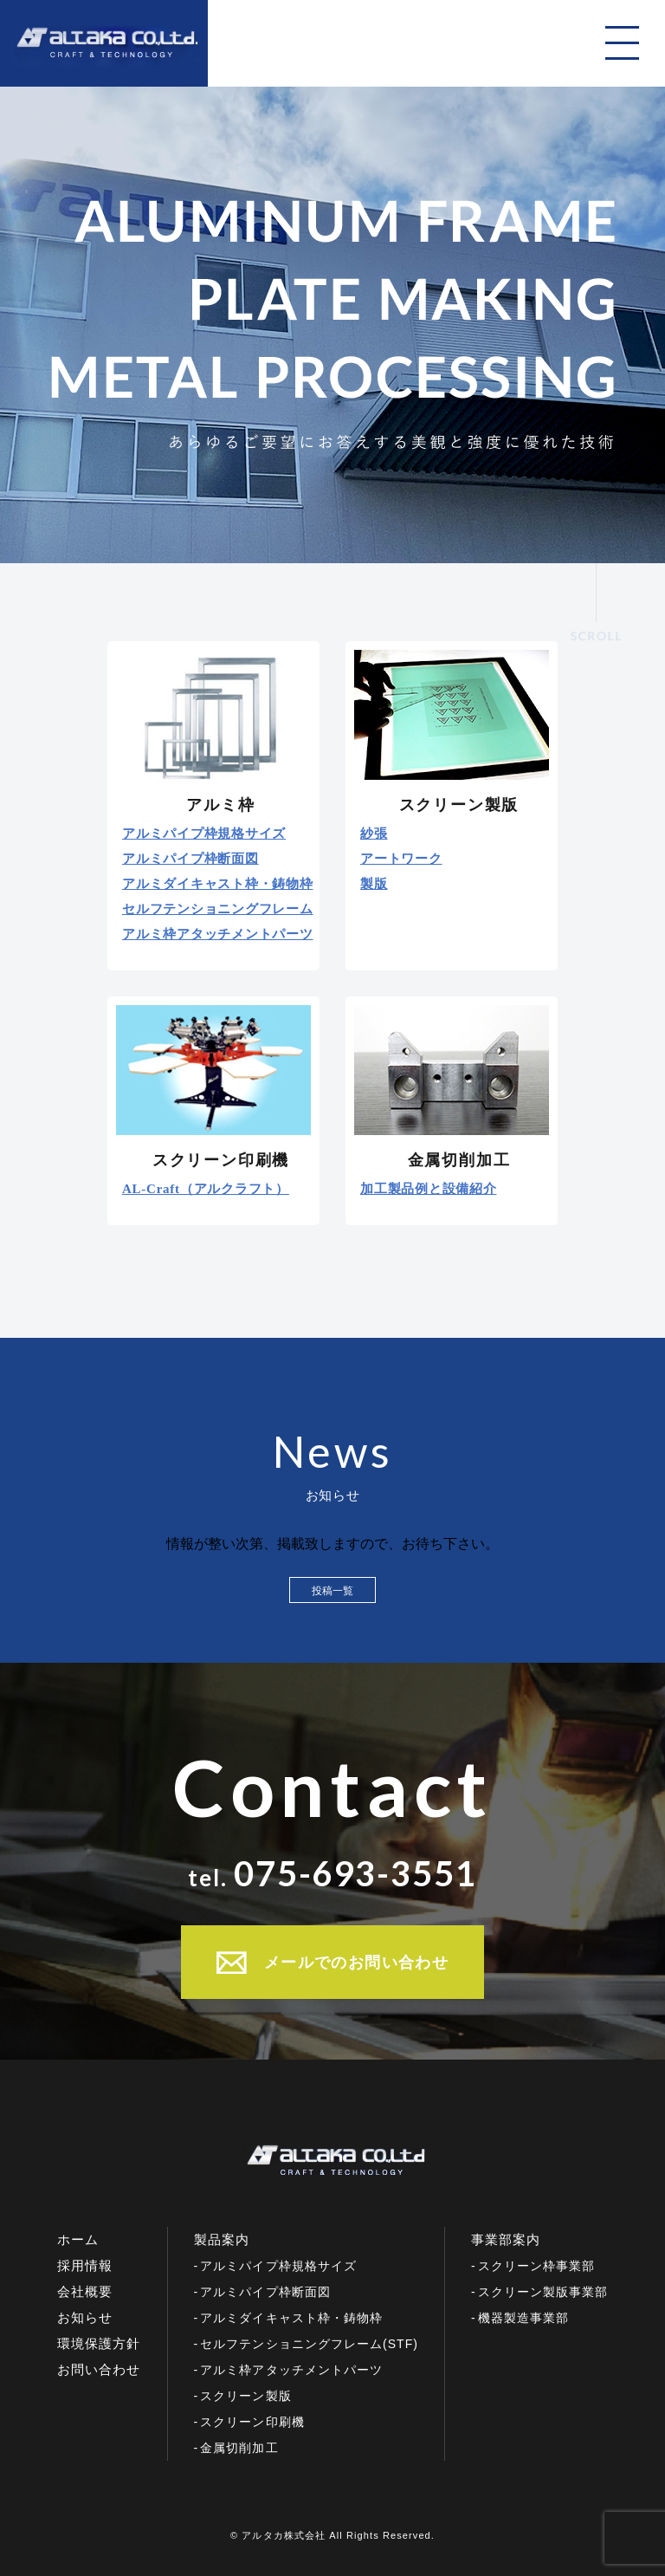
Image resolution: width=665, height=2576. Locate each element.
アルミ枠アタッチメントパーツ (217, 934)
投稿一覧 (332, 1591)
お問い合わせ (99, 2369)
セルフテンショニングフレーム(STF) (309, 2344)
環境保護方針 (99, 2343)
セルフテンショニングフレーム (217, 909)
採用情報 (85, 2265)
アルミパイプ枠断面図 (190, 859)
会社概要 (85, 2291)
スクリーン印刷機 (252, 2422)
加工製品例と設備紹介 (428, 1189)
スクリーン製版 (245, 2396)
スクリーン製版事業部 (543, 2292)
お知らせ (85, 2317)
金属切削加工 (239, 2448)
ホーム (78, 2239)
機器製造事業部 (523, 2318)
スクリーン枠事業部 (536, 2266)
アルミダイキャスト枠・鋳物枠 (217, 884)
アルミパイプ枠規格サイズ (204, 833)
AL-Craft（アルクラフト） (205, 1189)
